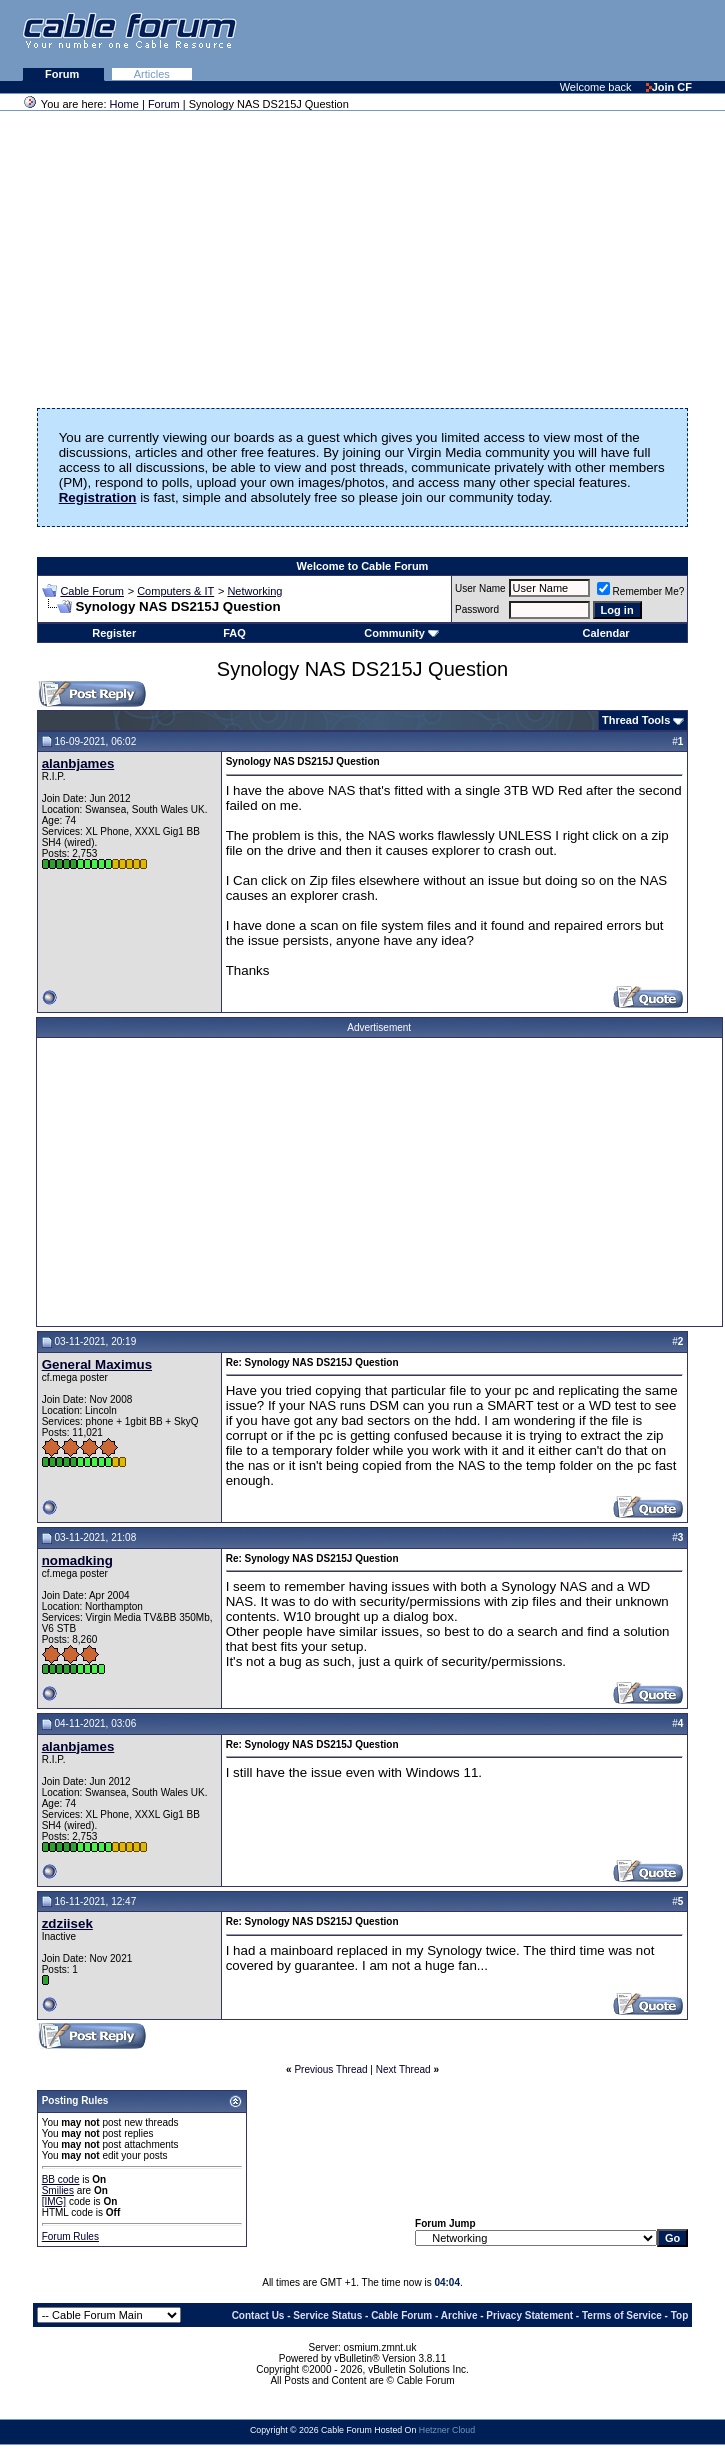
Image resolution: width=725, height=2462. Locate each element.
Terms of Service (622, 2315)
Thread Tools (636, 720)
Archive (459, 2315)
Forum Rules (70, 2236)
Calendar (606, 633)
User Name (480, 588)
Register (114, 633)
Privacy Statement (529, 2315)
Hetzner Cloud (447, 2430)
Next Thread (403, 2069)
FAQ (234, 633)
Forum (63, 74)
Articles (152, 74)
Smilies (58, 2190)
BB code (61, 2179)
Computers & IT (175, 591)
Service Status (327, 2315)
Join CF (669, 87)
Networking (254, 591)
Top (680, 2315)
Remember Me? (641, 591)
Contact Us (258, 2315)
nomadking (77, 1560)
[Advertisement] (481, 40)
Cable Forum (92, 591)
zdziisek (67, 1923)
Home (124, 104)
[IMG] (54, 2201)
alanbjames (78, 763)
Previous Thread (330, 2069)
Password (477, 609)
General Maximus (97, 1364)
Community (401, 633)
